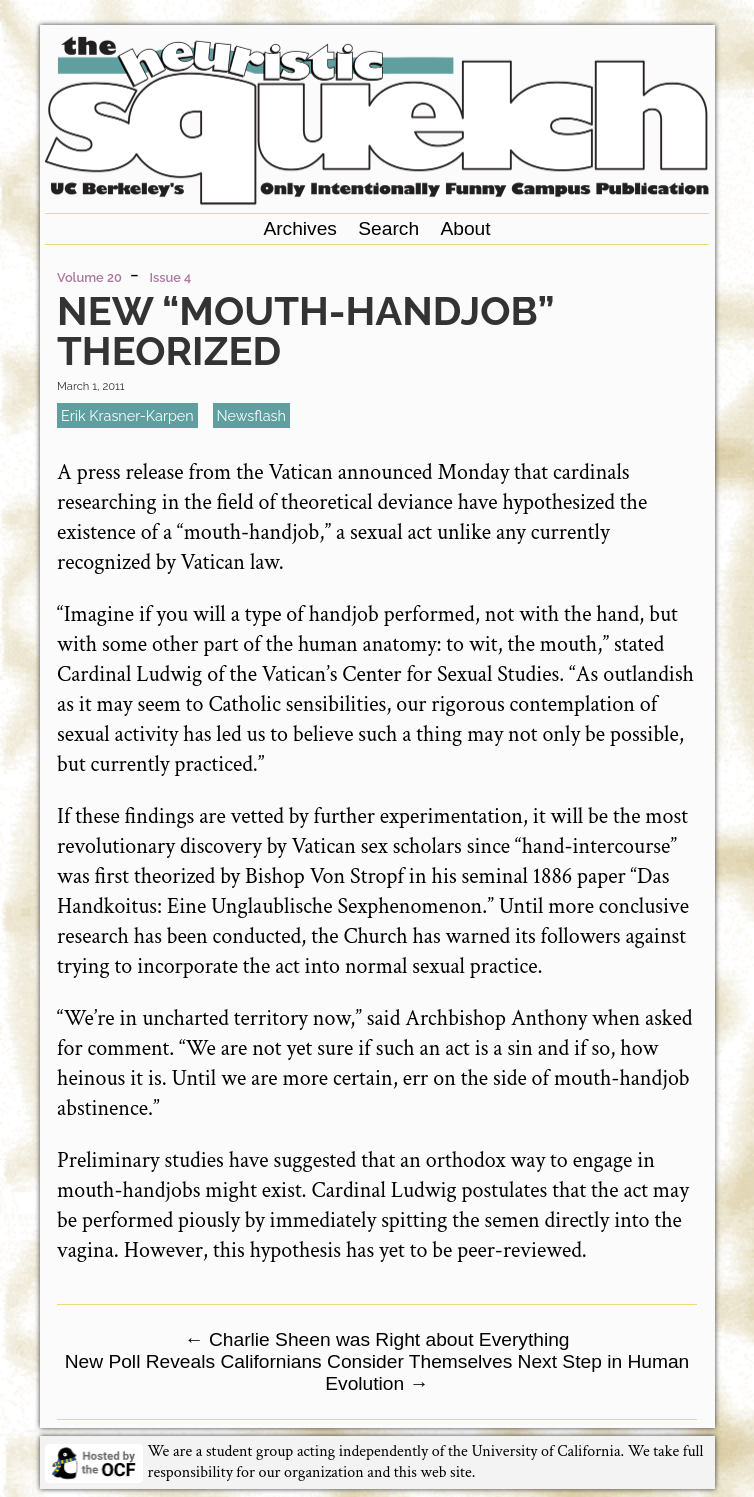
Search (388, 228)
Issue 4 (171, 277)
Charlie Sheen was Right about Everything (376, 1339)
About (465, 228)
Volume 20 (89, 277)
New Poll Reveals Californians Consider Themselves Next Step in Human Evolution (377, 1372)
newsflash (251, 415)
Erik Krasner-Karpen (127, 415)
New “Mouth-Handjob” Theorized (305, 330)
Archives (300, 228)
